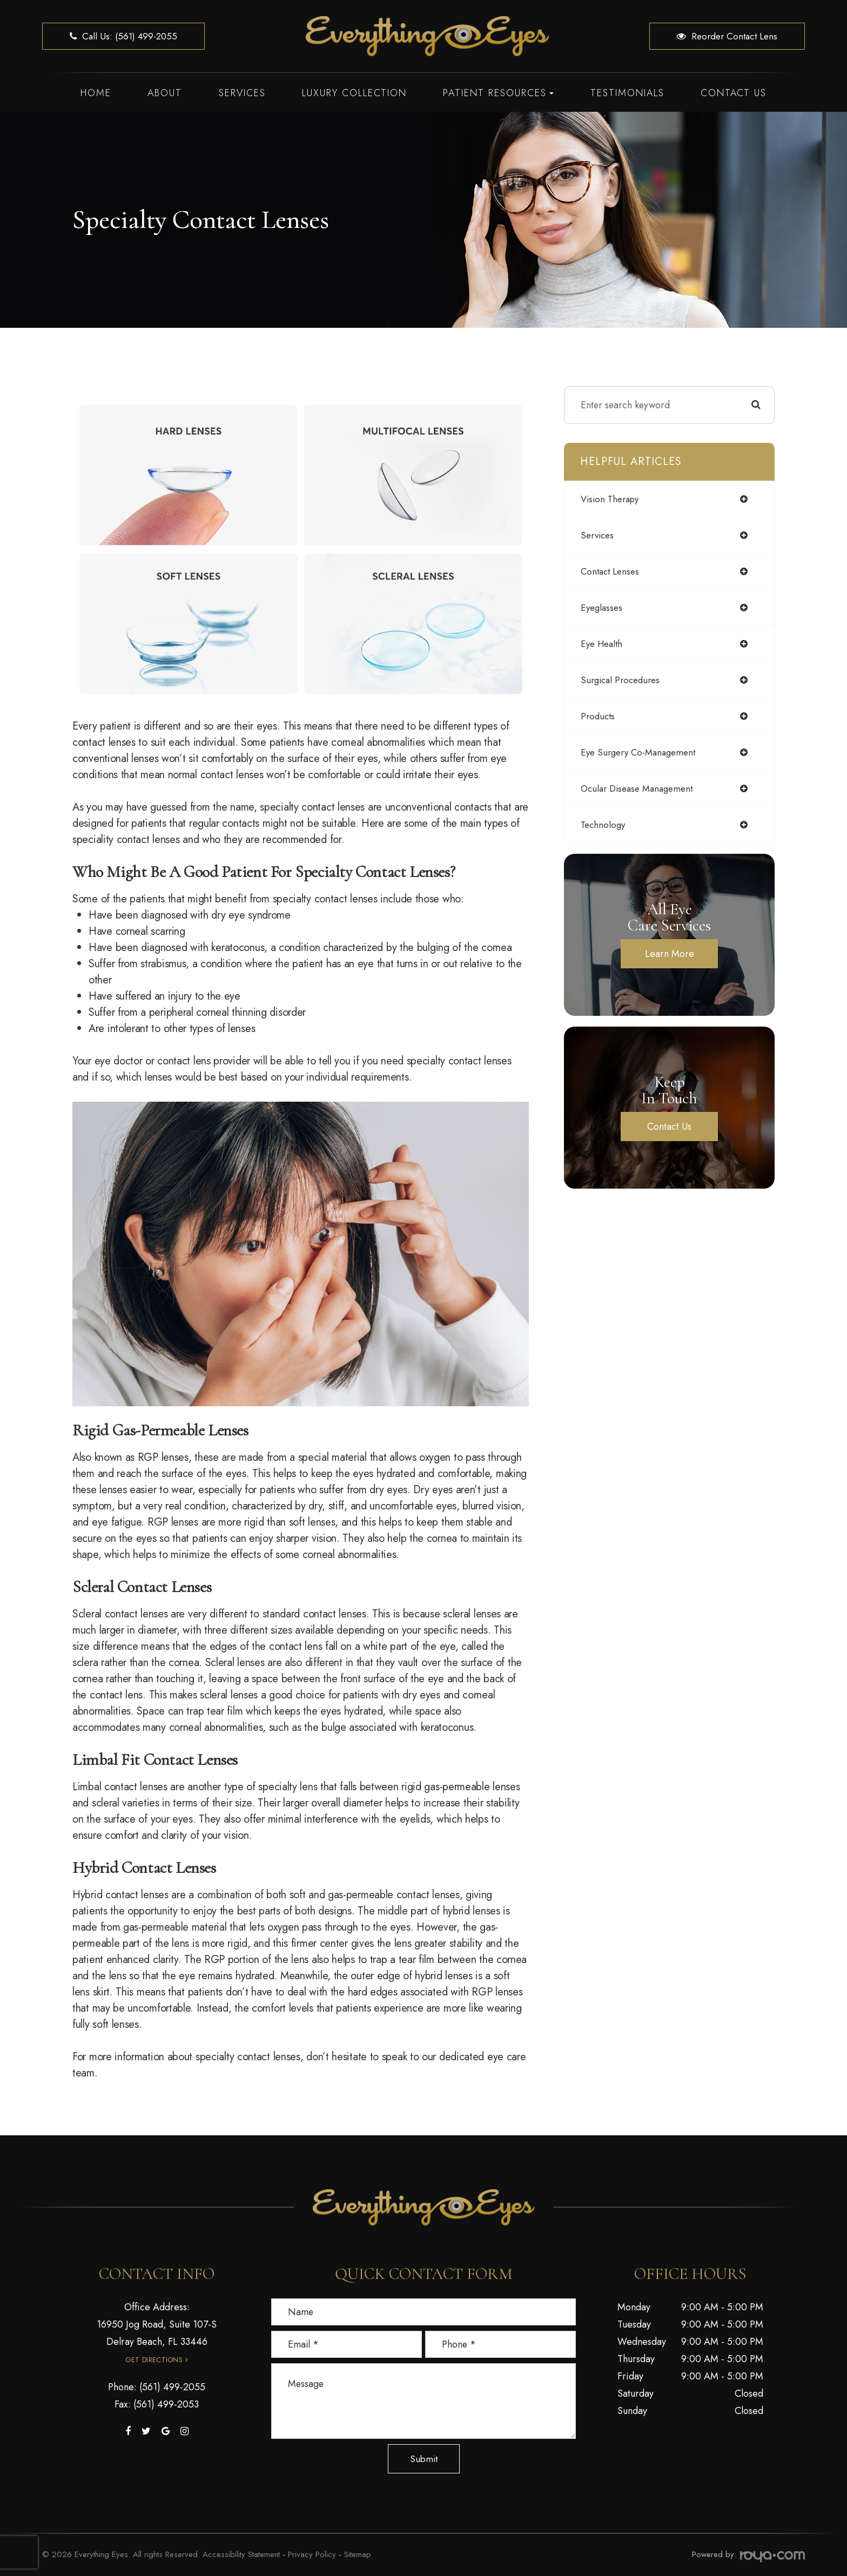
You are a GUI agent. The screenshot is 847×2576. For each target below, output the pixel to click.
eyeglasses (603, 608)
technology (604, 825)
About (164, 93)
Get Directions (154, 2360)
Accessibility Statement (241, 2554)
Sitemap (357, 2554)
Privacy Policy (312, 2554)
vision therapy (612, 499)
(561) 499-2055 (172, 2387)
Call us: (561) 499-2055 (123, 36)
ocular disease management (641, 788)
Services (242, 93)
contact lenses (612, 571)
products (599, 716)
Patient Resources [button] (498, 93)
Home (95, 93)
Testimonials (627, 93)
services (599, 535)
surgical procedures (623, 680)
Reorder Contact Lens (727, 36)
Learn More (669, 954)
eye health (603, 644)
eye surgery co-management (642, 752)
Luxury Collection (354, 93)
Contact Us (734, 93)
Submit (424, 2458)
